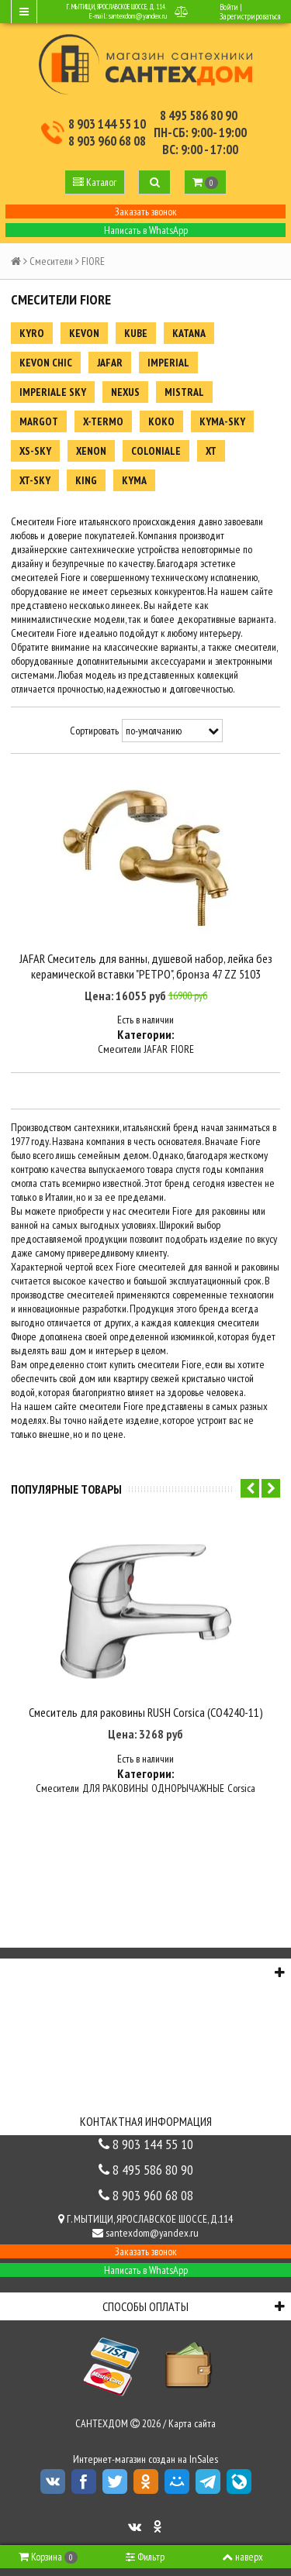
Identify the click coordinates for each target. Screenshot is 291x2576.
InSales (203, 2459)
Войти (229, 7)
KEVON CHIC (45, 363)
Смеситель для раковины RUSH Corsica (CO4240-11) (146, 1712)
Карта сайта (192, 2423)
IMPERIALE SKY (52, 392)
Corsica (241, 1788)
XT (211, 451)
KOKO (161, 421)
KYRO (31, 333)
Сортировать (94, 731)
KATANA (189, 333)
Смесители (51, 261)
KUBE (135, 333)
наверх (242, 2557)
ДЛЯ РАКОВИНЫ (115, 1788)
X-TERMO (103, 421)
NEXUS (125, 392)
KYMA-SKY (222, 421)
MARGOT (38, 421)
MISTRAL (184, 392)
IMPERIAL (168, 363)
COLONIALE (156, 451)
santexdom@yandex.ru (138, 16)
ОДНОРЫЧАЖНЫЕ (187, 1788)
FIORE (182, 1049)
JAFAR (110, 363)
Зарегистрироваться (250, 16)
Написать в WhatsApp (146, 230)
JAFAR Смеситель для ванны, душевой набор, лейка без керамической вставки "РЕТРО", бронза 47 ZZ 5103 (145, 966)
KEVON (84, 333)
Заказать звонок (146, 211)
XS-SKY (35, 451)
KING (86, 480)
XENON (91, 451)
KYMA (134, 480)
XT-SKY (34, 480)
